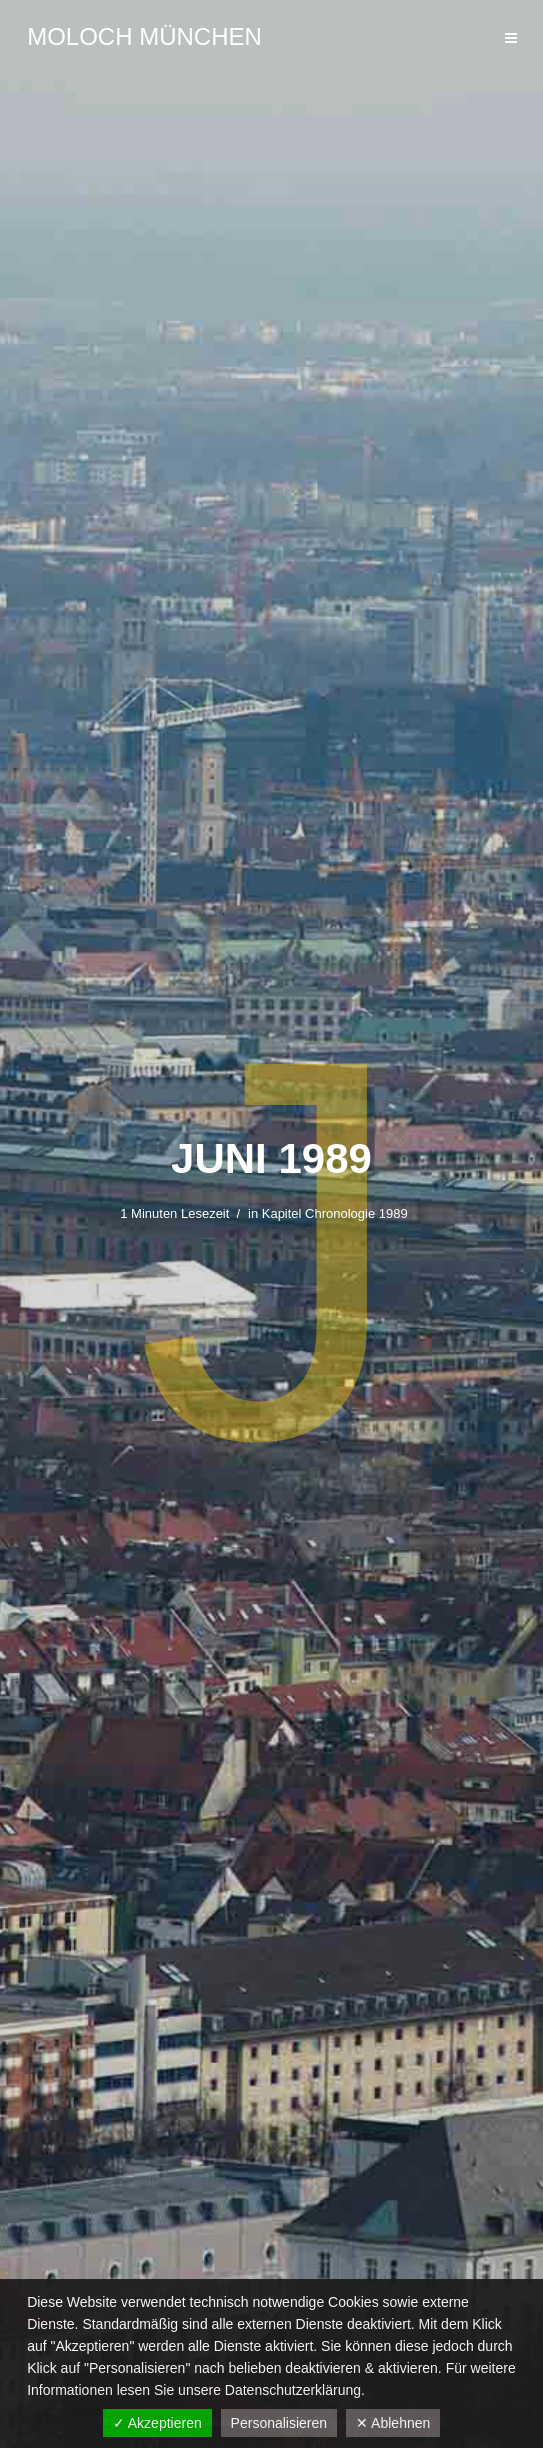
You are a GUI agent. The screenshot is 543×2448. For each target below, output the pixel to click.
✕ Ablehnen (393, 2423)
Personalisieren (279, 2423)
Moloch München (144, 36)
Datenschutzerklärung (293, 2390)
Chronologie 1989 (356, 1213)
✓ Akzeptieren (157, 2423)
